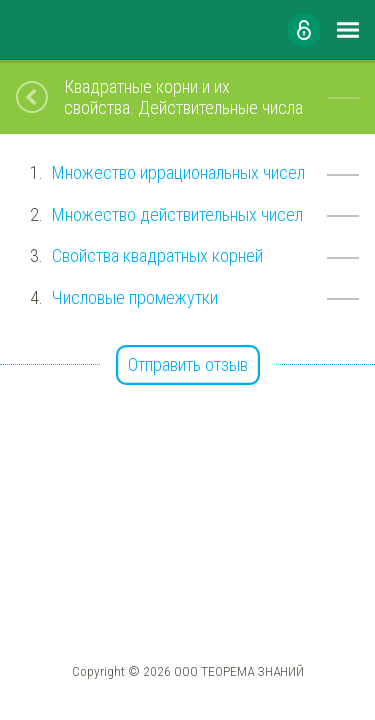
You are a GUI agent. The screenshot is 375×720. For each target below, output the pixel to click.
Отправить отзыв (188, 364)
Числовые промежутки (135, 297)
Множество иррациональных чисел (178, 172)
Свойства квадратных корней (157, 255)
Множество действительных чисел (177, 214)
